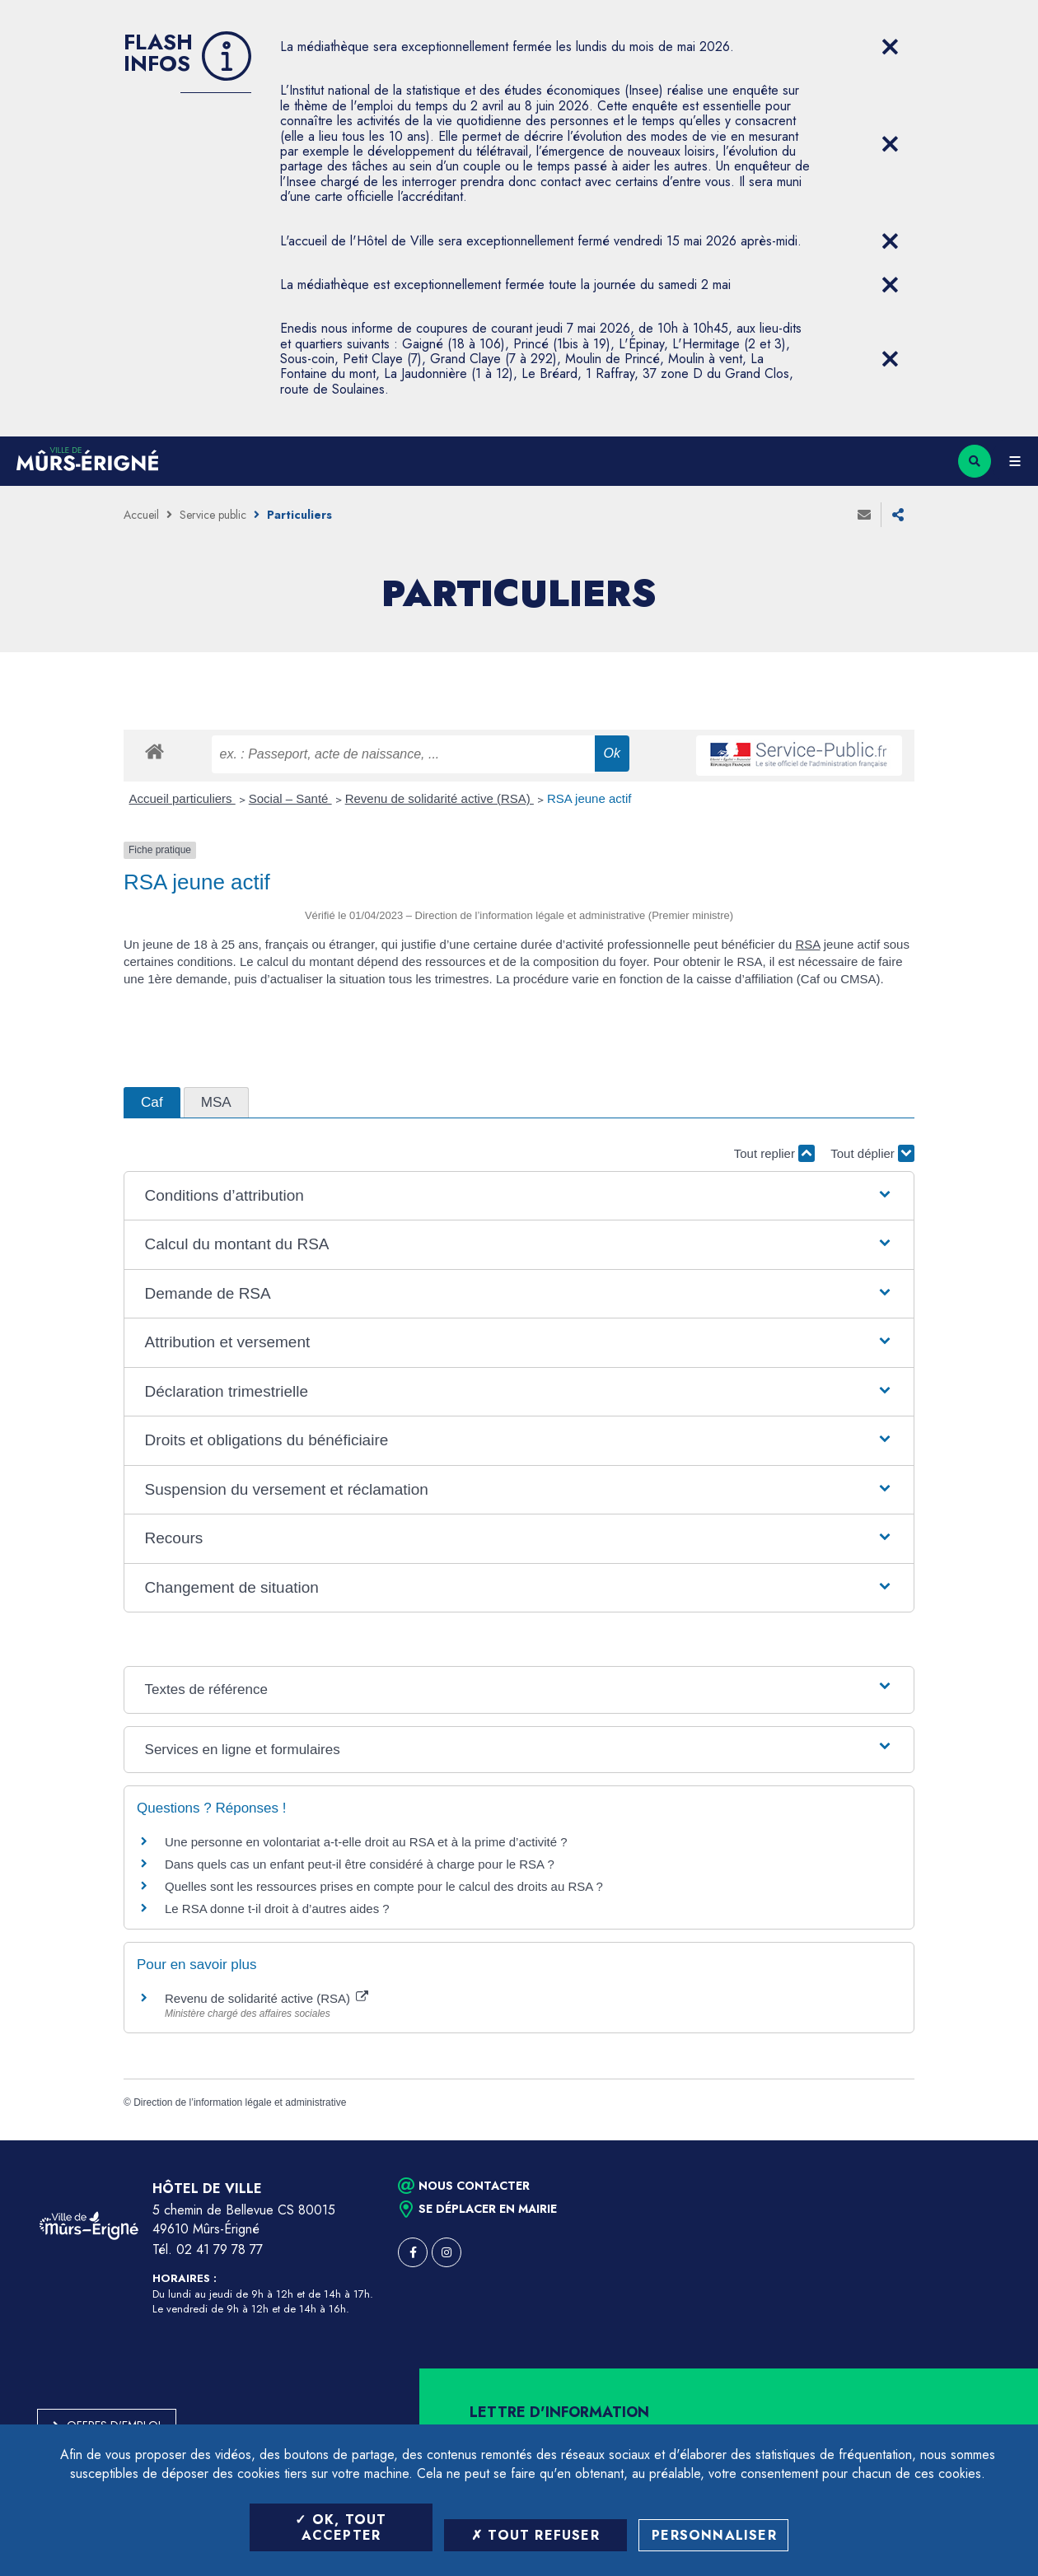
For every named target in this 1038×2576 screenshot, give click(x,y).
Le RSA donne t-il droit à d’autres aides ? (277, 1909)
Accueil (141, 514)
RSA (808, 944)
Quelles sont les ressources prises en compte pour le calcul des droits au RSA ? (384, 1886)
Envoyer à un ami (864, 514)
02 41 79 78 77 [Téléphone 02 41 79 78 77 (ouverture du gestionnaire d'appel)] (219, 2249)
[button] (519, 1196)
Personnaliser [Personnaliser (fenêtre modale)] (714, 2535)
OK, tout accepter (340, 2527)
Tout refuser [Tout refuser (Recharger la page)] (535, 2535)
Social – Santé (290, 798)
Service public (213, 514)
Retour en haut (997, 2140)
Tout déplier (872, 1153)
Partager (897, 514)
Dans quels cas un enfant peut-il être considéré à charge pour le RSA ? (359, 1864)
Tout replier (774, 1153)
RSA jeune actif (591, 798)
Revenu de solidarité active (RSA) (439, 798)
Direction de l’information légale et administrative (239, 2102)
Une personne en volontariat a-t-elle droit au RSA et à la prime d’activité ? (366, 1842)
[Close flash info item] (889, 47)
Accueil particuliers (182, 798)
